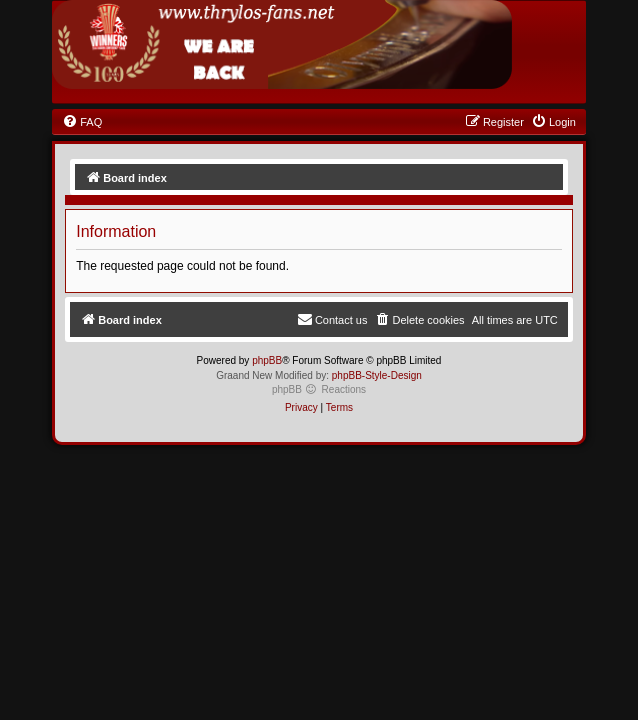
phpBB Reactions (319, 389)
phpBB (267, 360)
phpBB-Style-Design (377, 375)
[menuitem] (82, 122)
